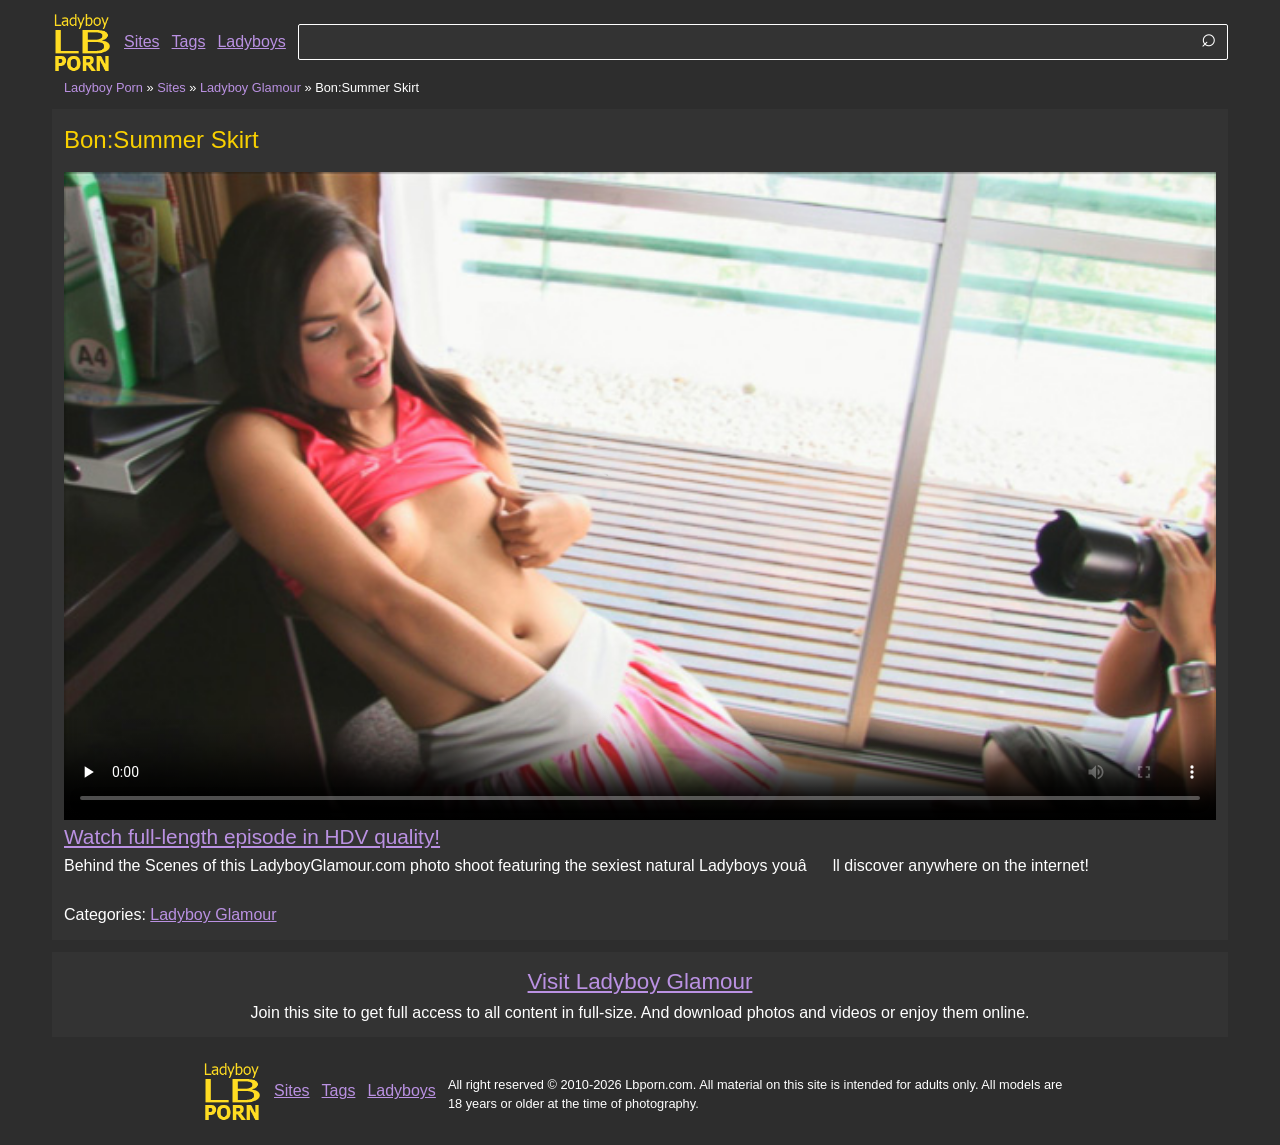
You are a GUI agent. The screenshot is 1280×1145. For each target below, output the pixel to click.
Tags (189, 41)
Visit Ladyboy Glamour (640, 981)
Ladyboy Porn (103, 87)
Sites (142, 41)
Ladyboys (251, 41)
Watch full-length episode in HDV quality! (252, 836)
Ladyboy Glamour (250, 87)
